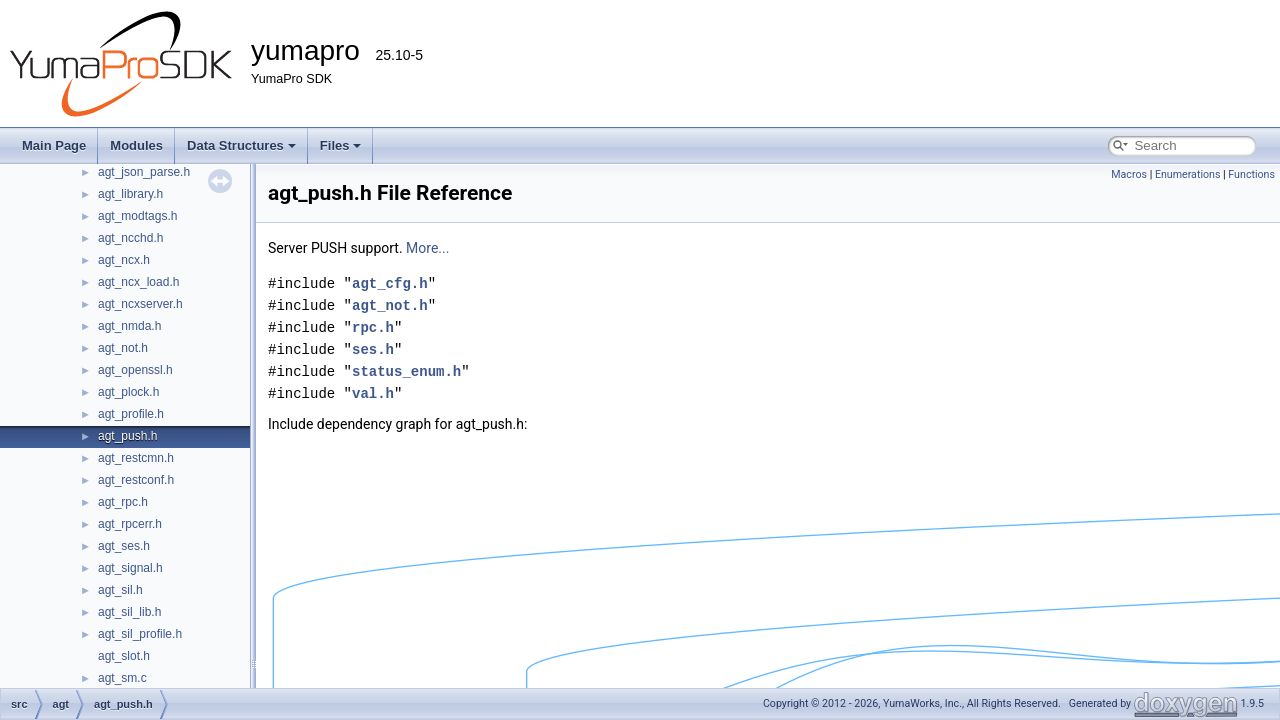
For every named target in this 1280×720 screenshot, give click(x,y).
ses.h (373, 349)
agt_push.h (127, 436)
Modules (136, 145)
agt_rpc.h (123, 502)
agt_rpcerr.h (130, 524)
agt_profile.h (131, 414)
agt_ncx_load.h (138, 282)
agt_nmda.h (129, 326)
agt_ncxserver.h (140, 304)
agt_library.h (130, 194)
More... (427, 248)
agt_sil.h (120, 590)
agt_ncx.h (124, 260)
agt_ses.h (124, 546)
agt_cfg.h (390, 283)
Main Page (54, 145)
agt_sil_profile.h (140, 634)
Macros (1129, 174)
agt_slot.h (124, 656)
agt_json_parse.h (144, 172)
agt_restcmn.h (136, 458)
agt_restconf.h (136, 480)
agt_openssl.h (135, 370)
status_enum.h (406, 371)
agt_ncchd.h (130, 238)
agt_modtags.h (137, 216)
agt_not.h (123, 348)
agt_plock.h (128, 392)
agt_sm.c (122, 678)
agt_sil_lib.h (129, 612)
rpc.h (373, 327)
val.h (373, 393)
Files (341, 145)
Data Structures (241, 145)
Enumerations (1188, 174)
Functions (1251, 174)
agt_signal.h (130, 568)
